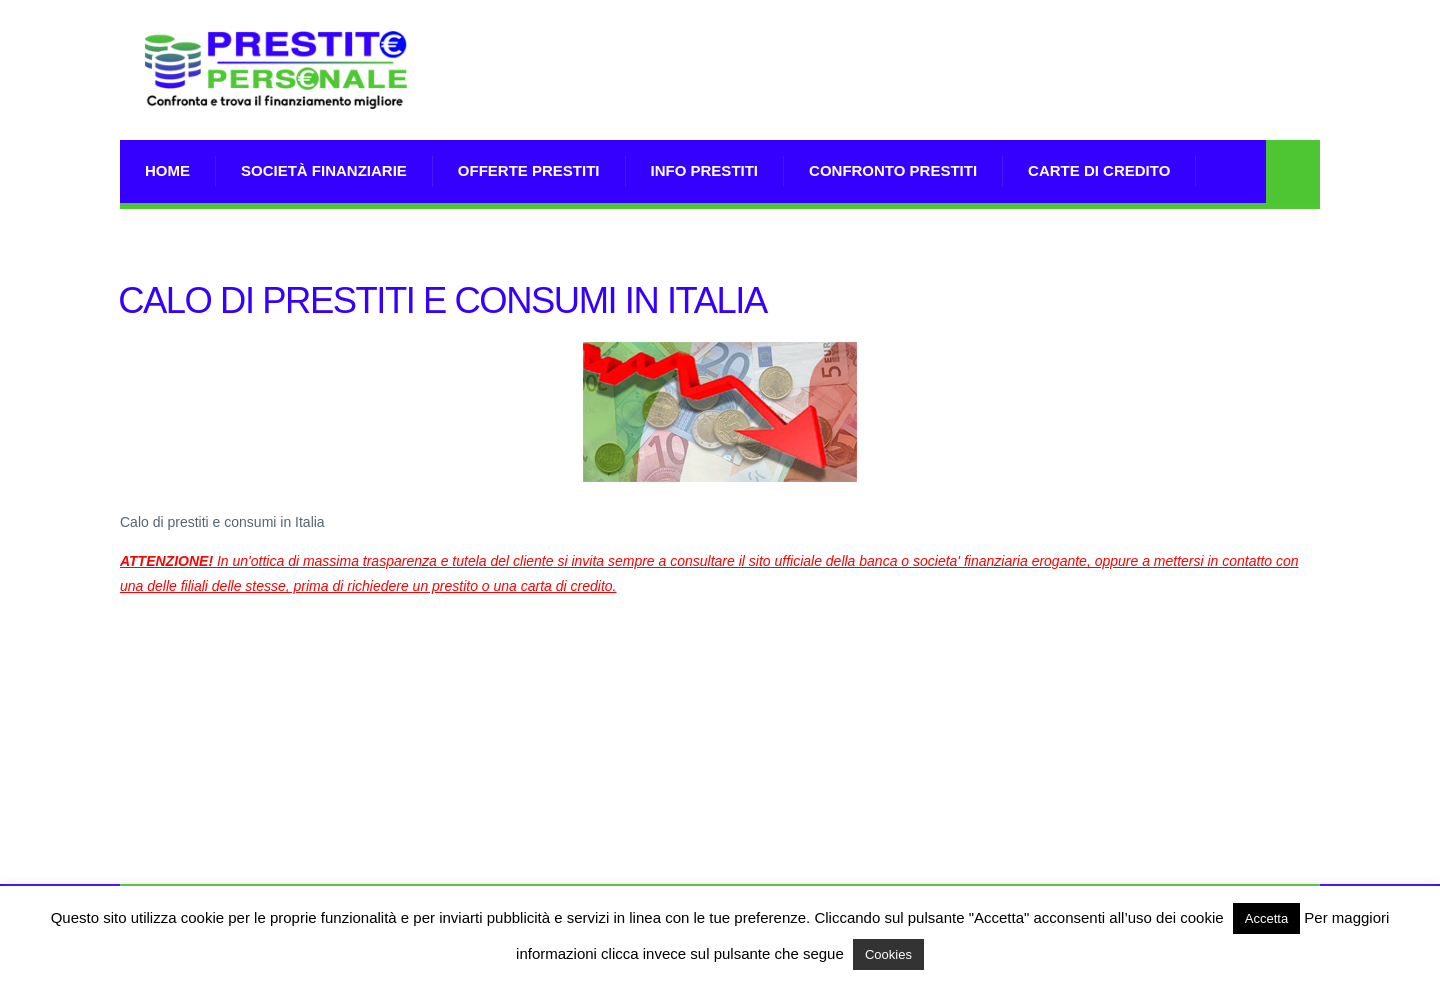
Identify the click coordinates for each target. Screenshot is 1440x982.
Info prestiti (705, 170)
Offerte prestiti (529, 170)
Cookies (888, 954)
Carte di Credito (1099, 170)
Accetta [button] (1266, 918)
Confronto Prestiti (893, 170)
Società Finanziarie (324, 170)
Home (167, 170)
